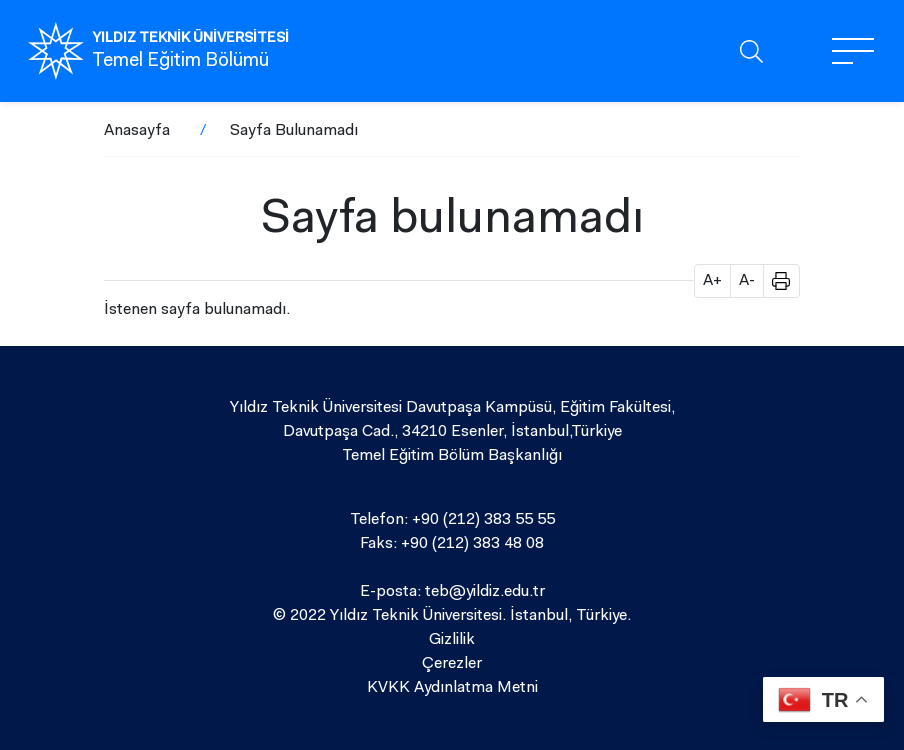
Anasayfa (137, 131)
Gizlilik (452, 640)
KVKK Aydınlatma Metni (452, 688)
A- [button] (747, 281)
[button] (774, 281)
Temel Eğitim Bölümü (180, 61)
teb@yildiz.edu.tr (485, 592)
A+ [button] (712, 281)
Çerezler (452, 664)
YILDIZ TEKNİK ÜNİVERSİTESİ (190, 39)
